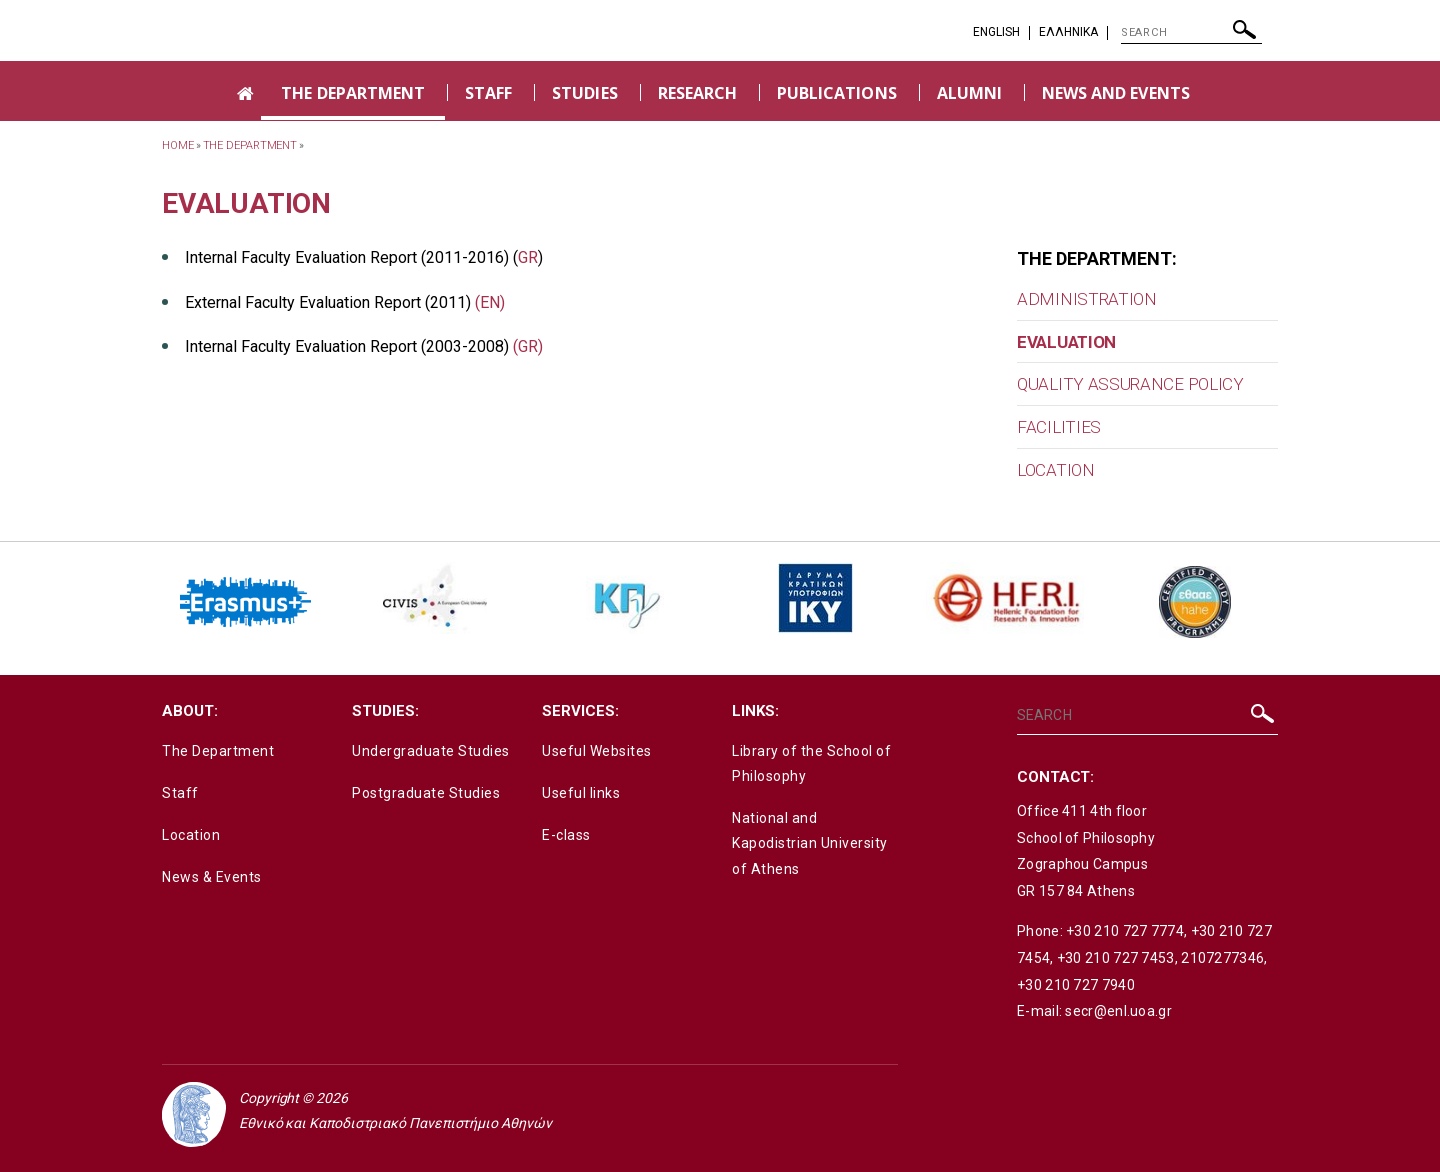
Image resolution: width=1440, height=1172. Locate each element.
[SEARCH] (1191, 33)
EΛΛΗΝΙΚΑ (1068, 32)
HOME (178, 145)
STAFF (488, 93)
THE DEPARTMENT (353, 93)
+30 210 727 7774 (1125, 931)
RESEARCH (697, 93)
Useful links (581, 793)
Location (191, 835)
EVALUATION (1066, 342)
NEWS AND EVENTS (1116, 93)
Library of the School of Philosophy (811, 763)
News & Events (212, 877)
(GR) (528, 346)
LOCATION (1056, 470)
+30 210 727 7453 (1116, 958)
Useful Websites (597, 751)
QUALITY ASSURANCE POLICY (1130, 384)
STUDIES (584, 93)
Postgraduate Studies (426, 793)
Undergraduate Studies (431, 751)
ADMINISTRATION (1087, 299)
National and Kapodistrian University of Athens (810, 843)
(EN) (490, 302)
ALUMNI (969, 93)
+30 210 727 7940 (1076, 985)
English (996, 32)
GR (528, 257)
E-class (566, 835)
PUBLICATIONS (837, 93)
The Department (218, 751)
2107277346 (1222, 958)
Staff (180, 793)
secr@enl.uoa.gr (1118, 1011)
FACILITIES (1059, 427)
